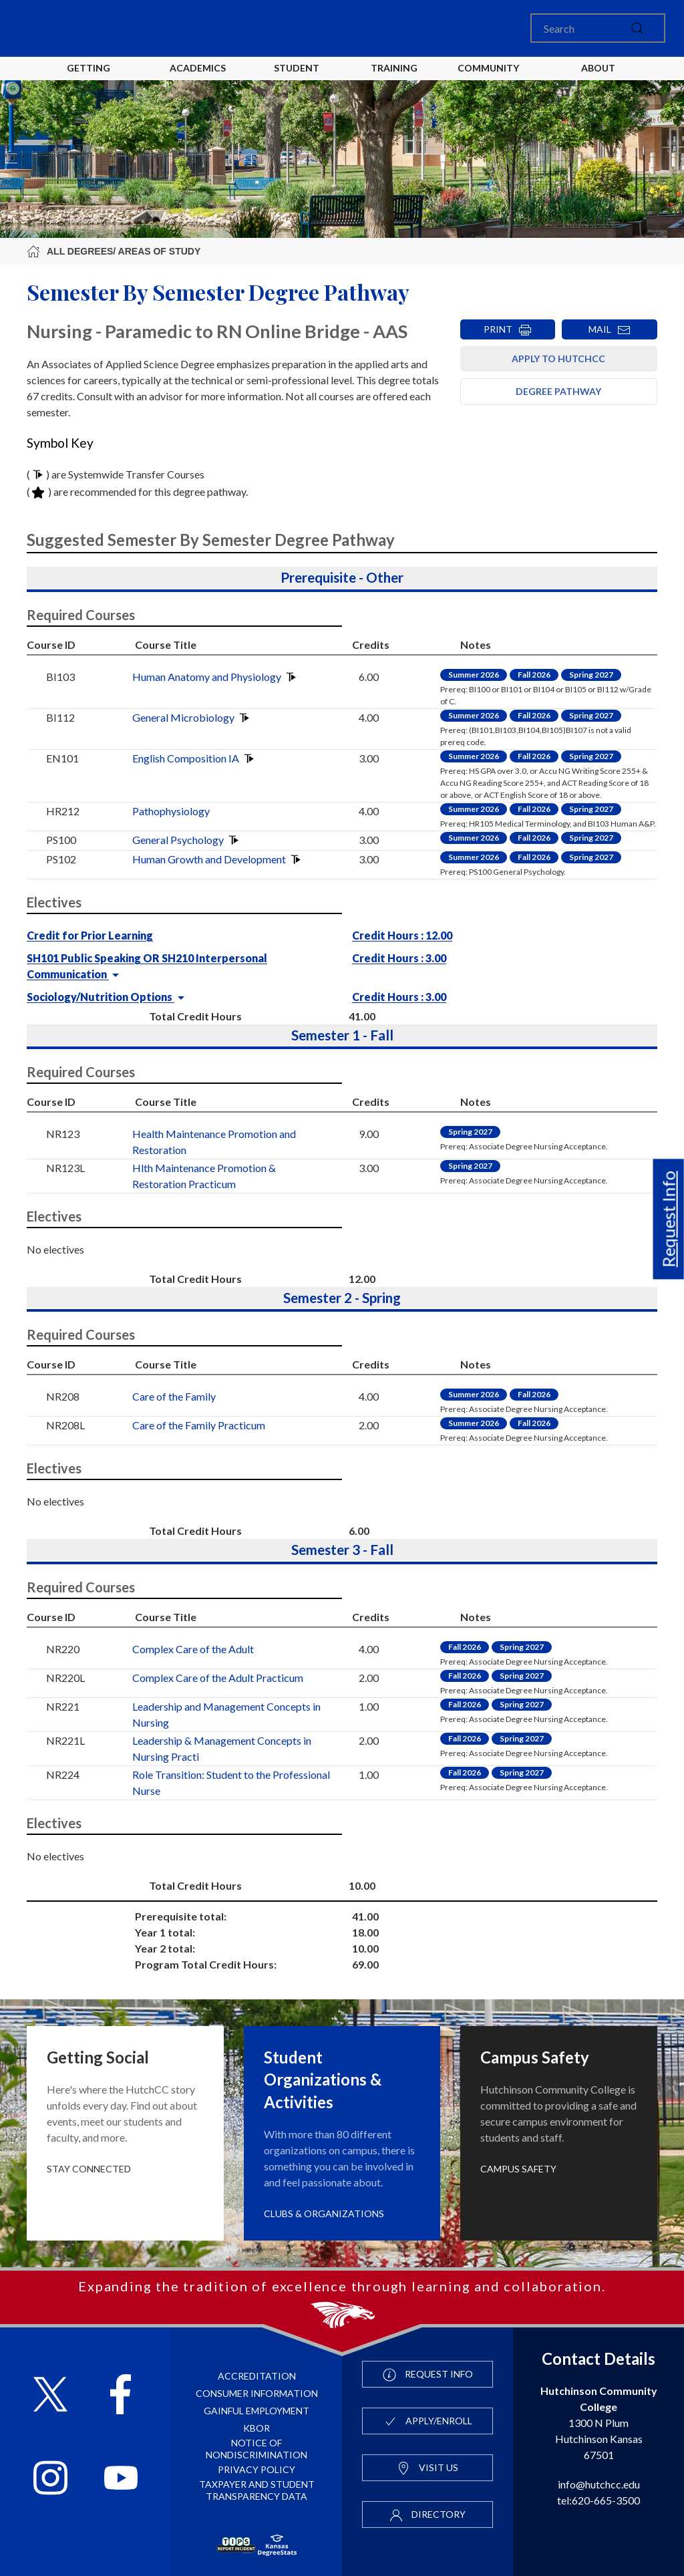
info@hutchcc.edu (599, 2484)
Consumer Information (257, 2393)
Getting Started (88, 79)
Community (488, 68)
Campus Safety (518, 2168)
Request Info (669, 1219)
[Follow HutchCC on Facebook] (120, 2396)
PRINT (508, 330)
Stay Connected (89, 2168)
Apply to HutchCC (558, 358)
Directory (427, 2515)
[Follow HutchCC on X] (50, 2396)
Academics (198, 68)
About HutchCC (598, 79)
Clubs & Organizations (324, 2213)
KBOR (256, 2428)
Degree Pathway (558, 391)
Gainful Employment (256, 2410)
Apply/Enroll (427, 2421)
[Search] (597, 28)
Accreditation (257, 2376)
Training (394, 68)
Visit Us (427, 2468)
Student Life (298, 79)
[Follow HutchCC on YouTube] (121, 2479)
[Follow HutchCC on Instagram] (50, 2479)
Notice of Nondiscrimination (256, 2448)
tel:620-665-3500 (598, 2500)
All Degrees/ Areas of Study (113, 251)
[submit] (637, 28)
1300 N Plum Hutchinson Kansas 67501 (598, 2422)
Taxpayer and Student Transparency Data (257, 2490)
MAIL (609, 330)
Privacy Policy (256, 2469)
